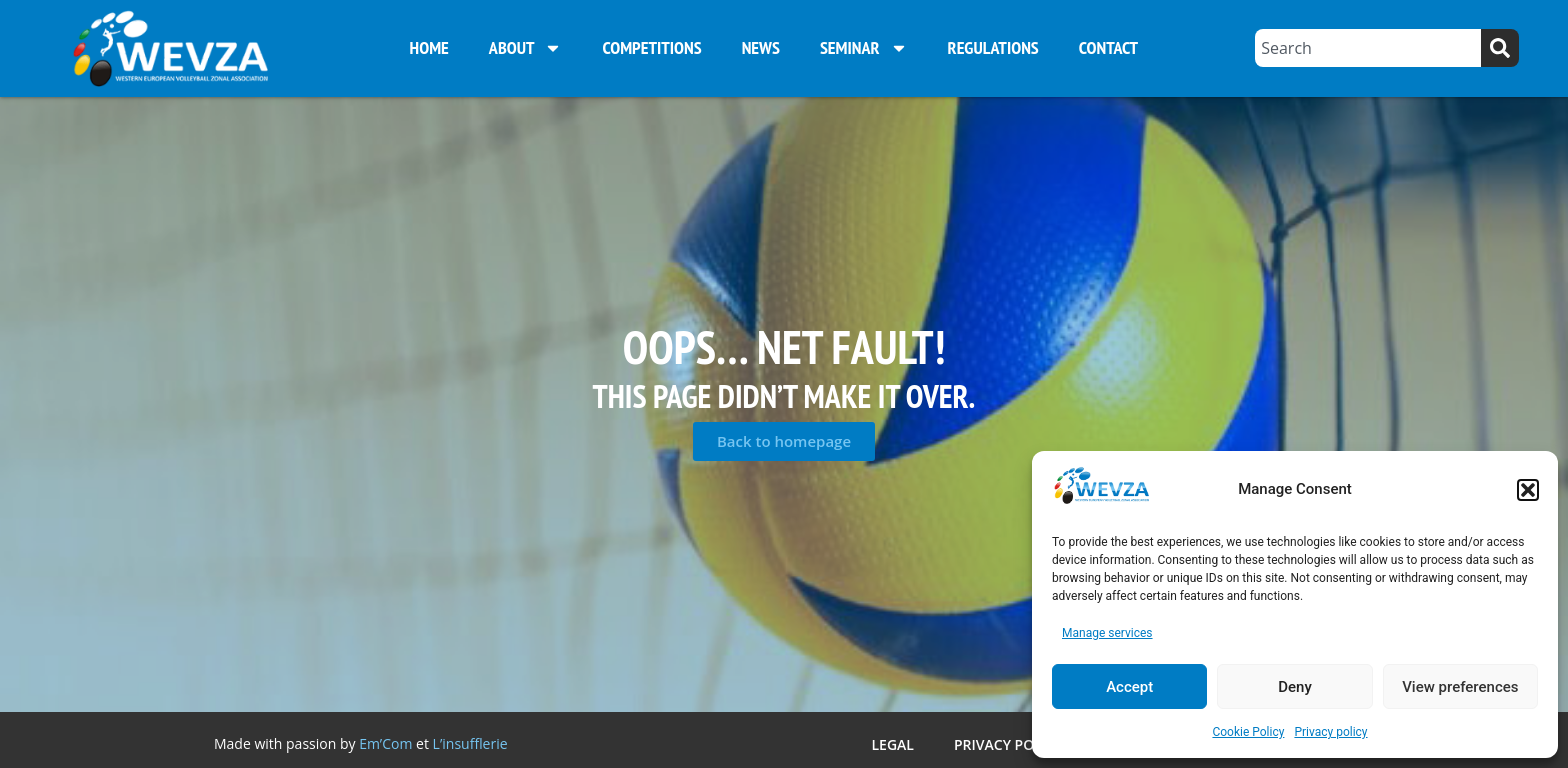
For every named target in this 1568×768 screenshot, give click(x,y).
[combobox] (1368, 48)
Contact (1108, 47)
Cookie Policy (1248, 732)
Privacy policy (1330, 732)
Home (429, 47)
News (761, 47)
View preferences (1460, 687)
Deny (1295, 687)
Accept (1129, 687)
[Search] (1500, 48)
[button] (1528, 490)
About (526, 48)
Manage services (1107, 633)
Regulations (993, 47)
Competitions (651, 47)
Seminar (864, 48)
